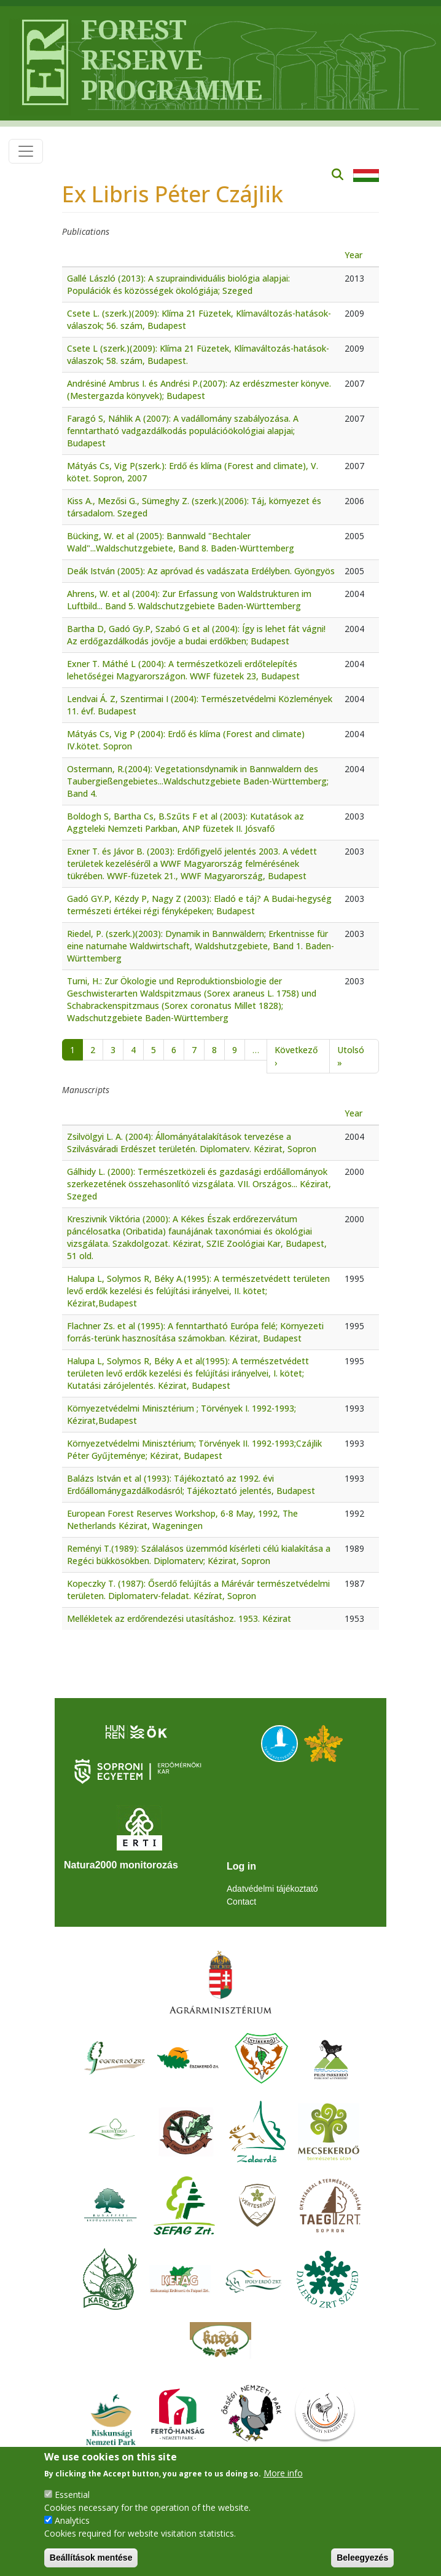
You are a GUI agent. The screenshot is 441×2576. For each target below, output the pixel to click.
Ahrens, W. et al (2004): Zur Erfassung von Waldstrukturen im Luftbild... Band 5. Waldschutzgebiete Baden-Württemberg (189, 600)
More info (283, 2473)
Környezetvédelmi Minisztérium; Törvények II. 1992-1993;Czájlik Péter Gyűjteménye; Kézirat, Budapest (194, 1449)
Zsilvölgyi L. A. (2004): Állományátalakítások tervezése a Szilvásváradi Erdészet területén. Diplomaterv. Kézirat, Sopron (191, 1143)
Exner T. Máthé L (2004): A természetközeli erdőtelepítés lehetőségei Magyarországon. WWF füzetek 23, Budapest (183, 670)
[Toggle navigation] (26, 151)
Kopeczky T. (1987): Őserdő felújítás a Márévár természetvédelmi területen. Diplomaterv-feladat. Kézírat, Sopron (198, 1590)
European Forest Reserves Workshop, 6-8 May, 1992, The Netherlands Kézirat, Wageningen (182, 1519)
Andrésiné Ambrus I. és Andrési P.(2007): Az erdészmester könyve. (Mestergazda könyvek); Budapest (199, 389)
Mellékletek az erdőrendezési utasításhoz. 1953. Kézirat (179, 1618)
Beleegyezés (362, 2557)
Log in (241, 1866)
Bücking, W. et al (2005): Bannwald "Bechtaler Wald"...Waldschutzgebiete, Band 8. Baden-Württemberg (180, 542)
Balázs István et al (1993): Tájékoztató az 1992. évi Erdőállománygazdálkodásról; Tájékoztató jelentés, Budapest (191, 1484)
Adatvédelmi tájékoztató (272, 1889)
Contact (241, 1901)
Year (353, 255)
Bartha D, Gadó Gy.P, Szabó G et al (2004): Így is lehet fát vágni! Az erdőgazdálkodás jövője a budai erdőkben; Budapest (196, 635)
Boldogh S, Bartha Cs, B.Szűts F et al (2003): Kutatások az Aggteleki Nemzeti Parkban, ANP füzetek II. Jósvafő (185, 822)
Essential (72, 2494)
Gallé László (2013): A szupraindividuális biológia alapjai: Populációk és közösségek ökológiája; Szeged (178, 284)
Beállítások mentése (91, 2557)
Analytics (72, 2520)
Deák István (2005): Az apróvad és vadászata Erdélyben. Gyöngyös (201, 571)
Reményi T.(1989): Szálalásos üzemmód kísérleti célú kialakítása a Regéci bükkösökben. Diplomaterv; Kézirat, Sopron (198, 1555)
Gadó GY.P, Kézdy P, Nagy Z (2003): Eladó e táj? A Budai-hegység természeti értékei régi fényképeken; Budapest (199, 905)
